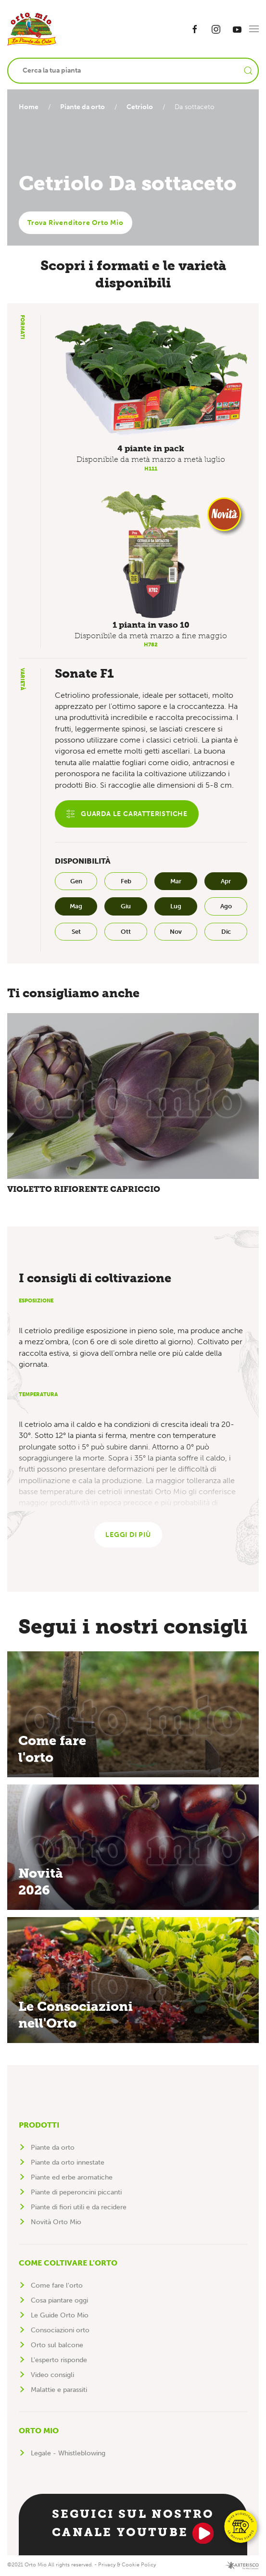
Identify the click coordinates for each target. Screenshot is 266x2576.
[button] (254, 29)
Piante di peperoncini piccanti (76, 2193)
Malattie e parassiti (59, 2391)
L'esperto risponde (59, 2361)
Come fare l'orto (57, 2286)
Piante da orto (84, 107)
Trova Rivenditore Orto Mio (75, 223)
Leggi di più (128, 1536)
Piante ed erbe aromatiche (72, 2178)
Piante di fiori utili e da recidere (79, 2208)
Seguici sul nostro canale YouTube (133, 2526)
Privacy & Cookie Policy (127, 2566)
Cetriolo (143, 107)
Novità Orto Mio (56, 2223)
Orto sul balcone (57, 2346)
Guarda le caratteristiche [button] (127, 814)
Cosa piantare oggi (59, 2301)
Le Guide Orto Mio (60, 2316)
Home (28, 107)
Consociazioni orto (60, 2331)
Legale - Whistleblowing (68, 2454)
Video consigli (52, 2376)
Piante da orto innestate (67, 2163)
